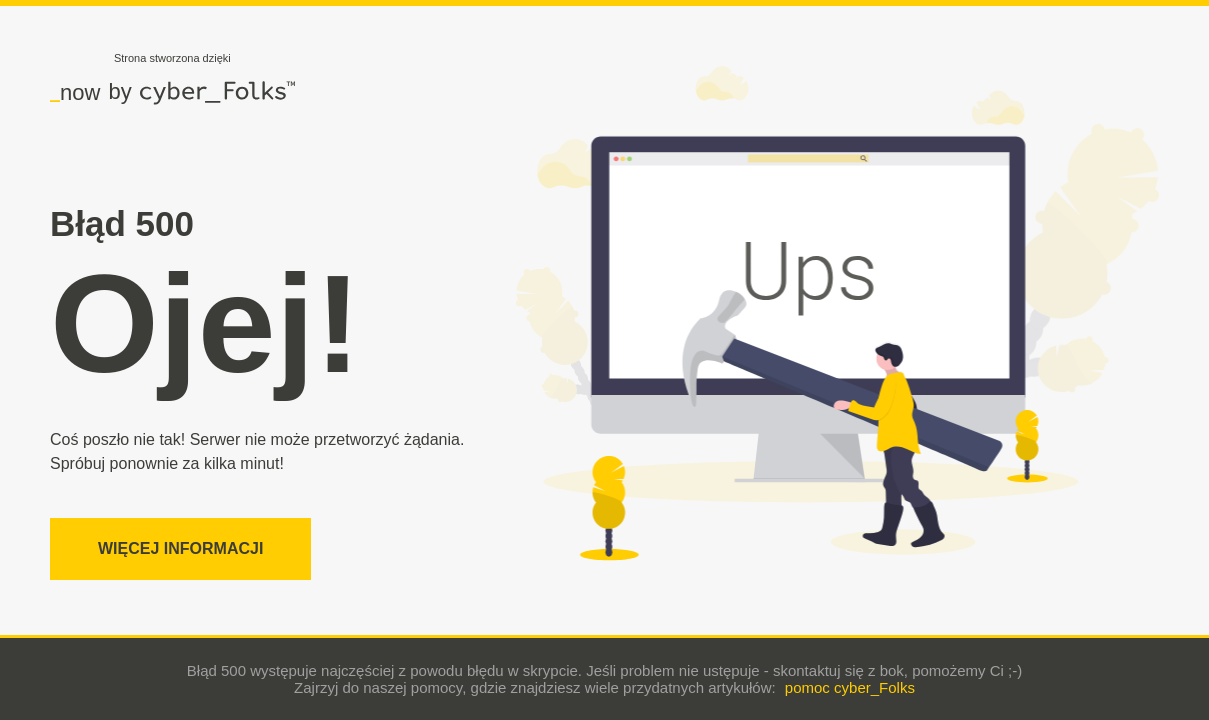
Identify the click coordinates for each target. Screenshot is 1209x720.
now (75, 92)
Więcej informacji (180, 548)
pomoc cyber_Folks (850, 687)
